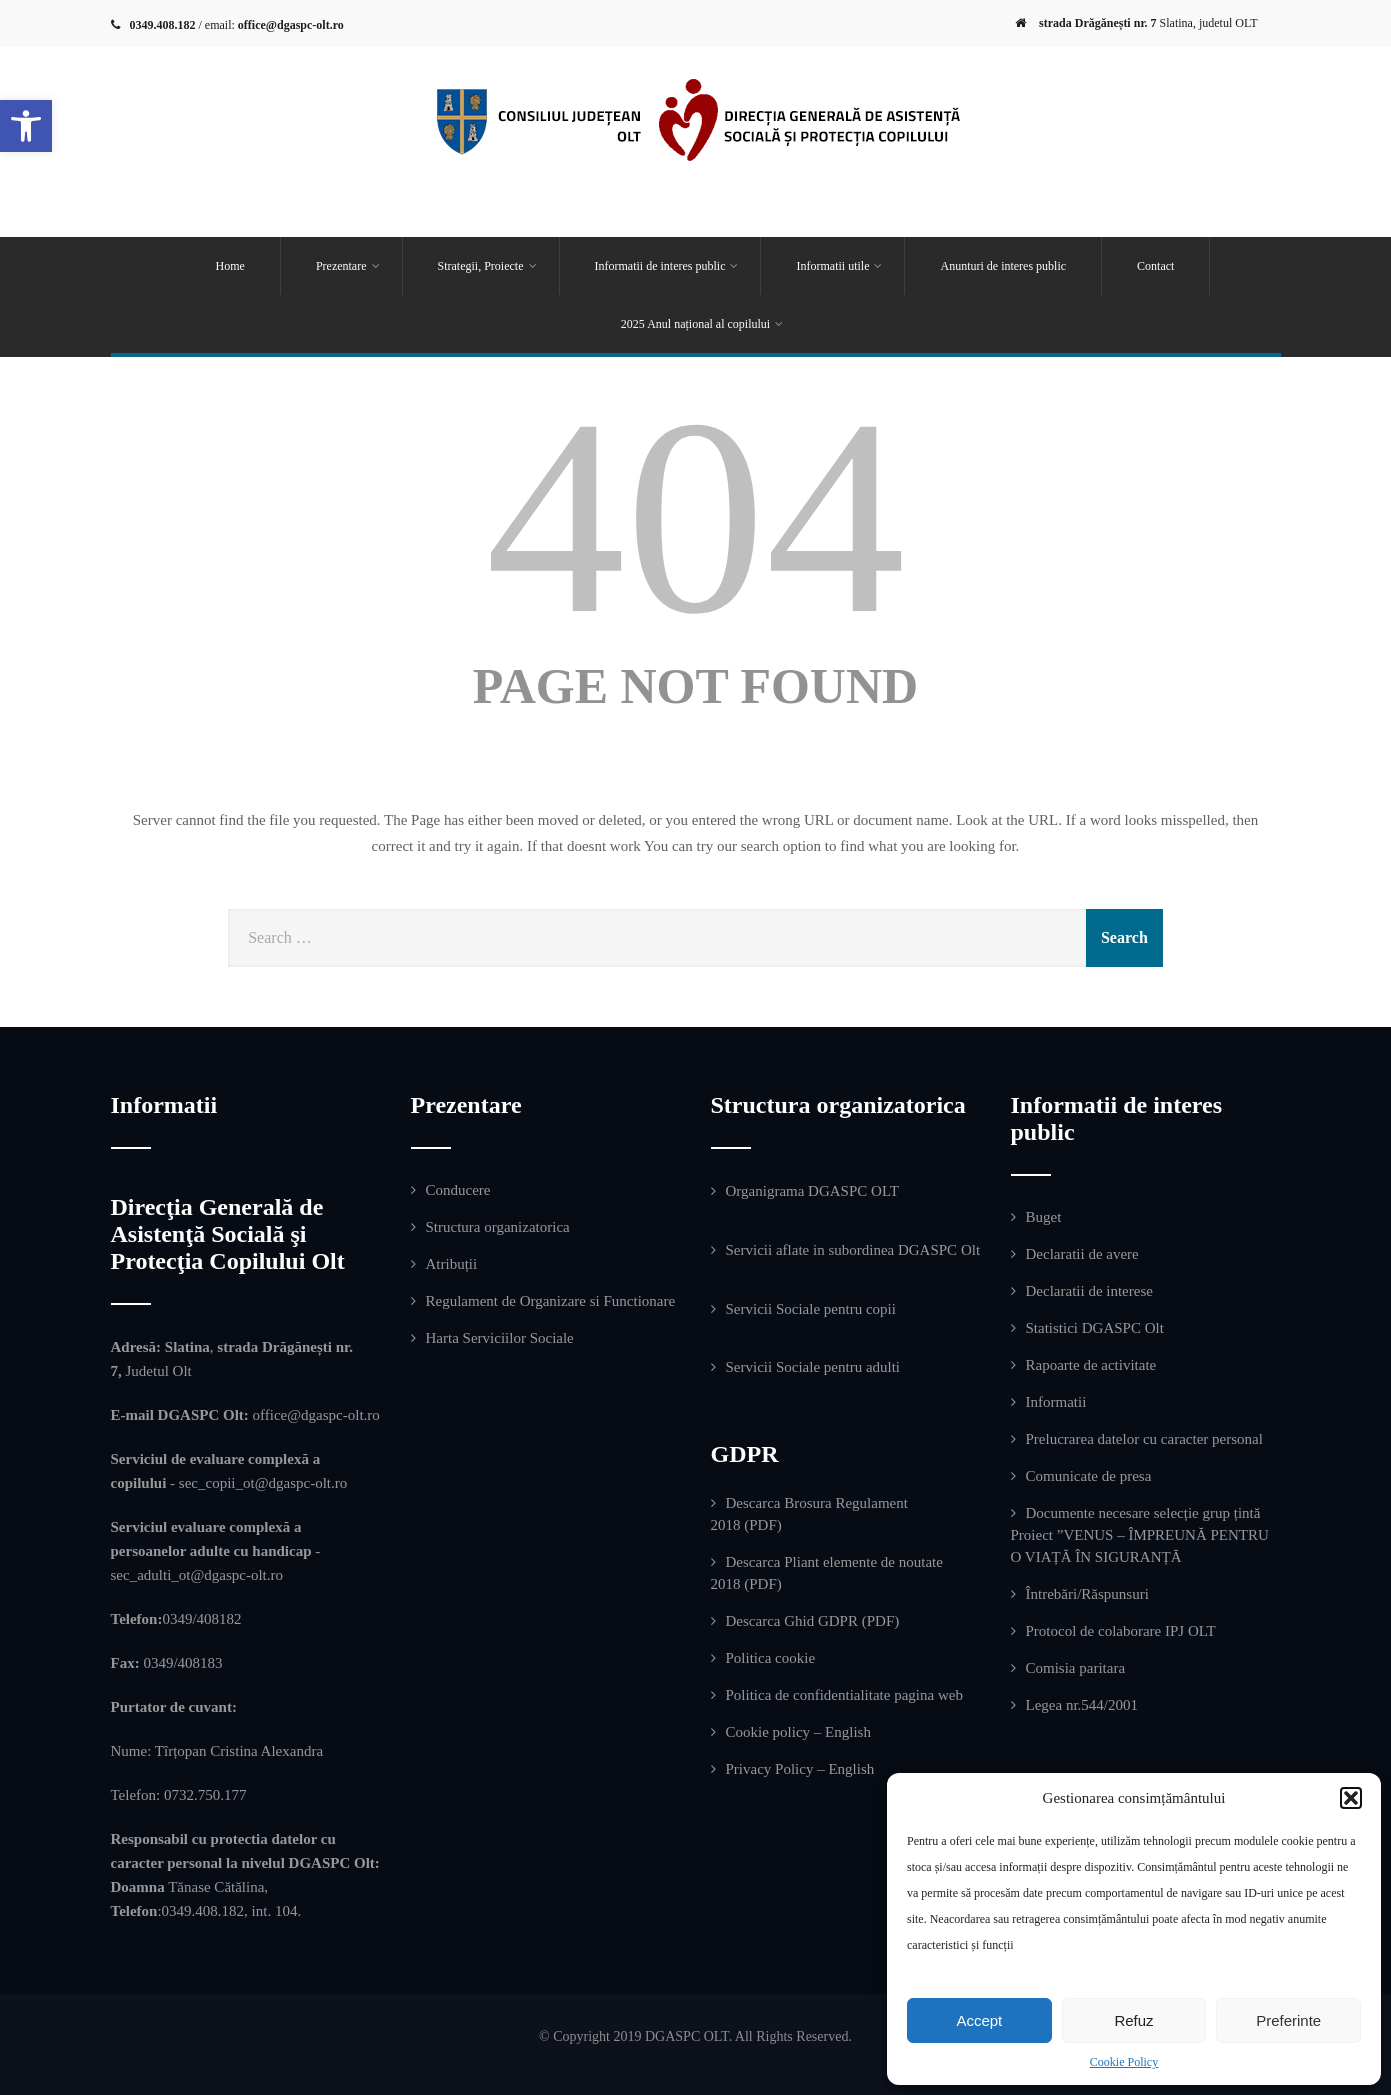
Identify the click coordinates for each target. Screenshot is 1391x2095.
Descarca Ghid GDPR (792, 1621)
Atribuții (452, 1264)
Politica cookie (771, 1658)
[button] (26, 126)
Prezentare (348, 266)
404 (696, 516)
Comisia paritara (1076, 1668)
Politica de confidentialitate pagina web (844, 1695)
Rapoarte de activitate (1091, 1365)
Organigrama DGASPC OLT (812, 1191)
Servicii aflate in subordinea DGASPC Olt (853, 1250)
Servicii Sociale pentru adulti (813, 1367)
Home (230, 266)
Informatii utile (839, 266)
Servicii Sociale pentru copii (811, 1309)
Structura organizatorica (498, 1227)
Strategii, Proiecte (487, 266)
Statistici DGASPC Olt (1095, 1328)
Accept (979, 2020)
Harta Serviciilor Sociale (500, 1338)
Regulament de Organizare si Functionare (551, 1301)
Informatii (1056, 1402)
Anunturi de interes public (1003, 266)
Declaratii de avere (1082, 1254)
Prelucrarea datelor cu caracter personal (1144, 1439)
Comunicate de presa (1089, 1476)
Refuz (1133, 2020)
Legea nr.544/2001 (1082, 1705)
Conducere (458, 1190)
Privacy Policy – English (800, 1769)
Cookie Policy (1124, 2062)
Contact (1155, 266)
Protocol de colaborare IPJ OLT (1121, 1631)
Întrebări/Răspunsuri (1087, 1594)
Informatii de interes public (667, 266)
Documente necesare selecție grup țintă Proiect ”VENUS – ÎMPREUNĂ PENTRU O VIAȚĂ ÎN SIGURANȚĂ (1140, 1535)
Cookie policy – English (798, 1732)
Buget (1044, 1217)
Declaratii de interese (1089, 1291)
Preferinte (1288, 2020)
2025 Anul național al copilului (702, 324)
